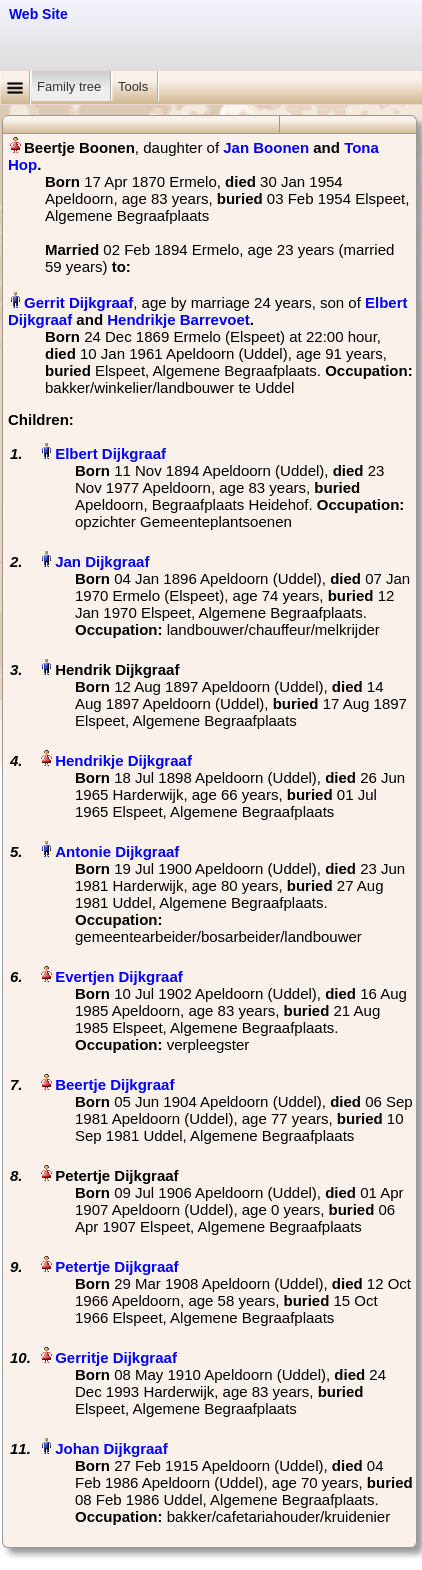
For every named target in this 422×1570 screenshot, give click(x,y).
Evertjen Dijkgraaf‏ (119, 976)
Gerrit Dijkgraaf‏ (78, 302)
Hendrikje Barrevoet (178, 319)
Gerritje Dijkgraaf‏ (116, 1357)
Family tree (71, 86)
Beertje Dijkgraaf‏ (114, 1084)
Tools (135, 86)
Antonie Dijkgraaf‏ (117, 851)
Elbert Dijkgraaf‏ (110, 453)
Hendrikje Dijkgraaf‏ (123, 760)
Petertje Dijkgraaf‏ (116, 1266)
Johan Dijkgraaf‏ (111, 1448)
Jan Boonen (266, 147)
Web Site (38, 14)
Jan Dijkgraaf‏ (102, 561)
